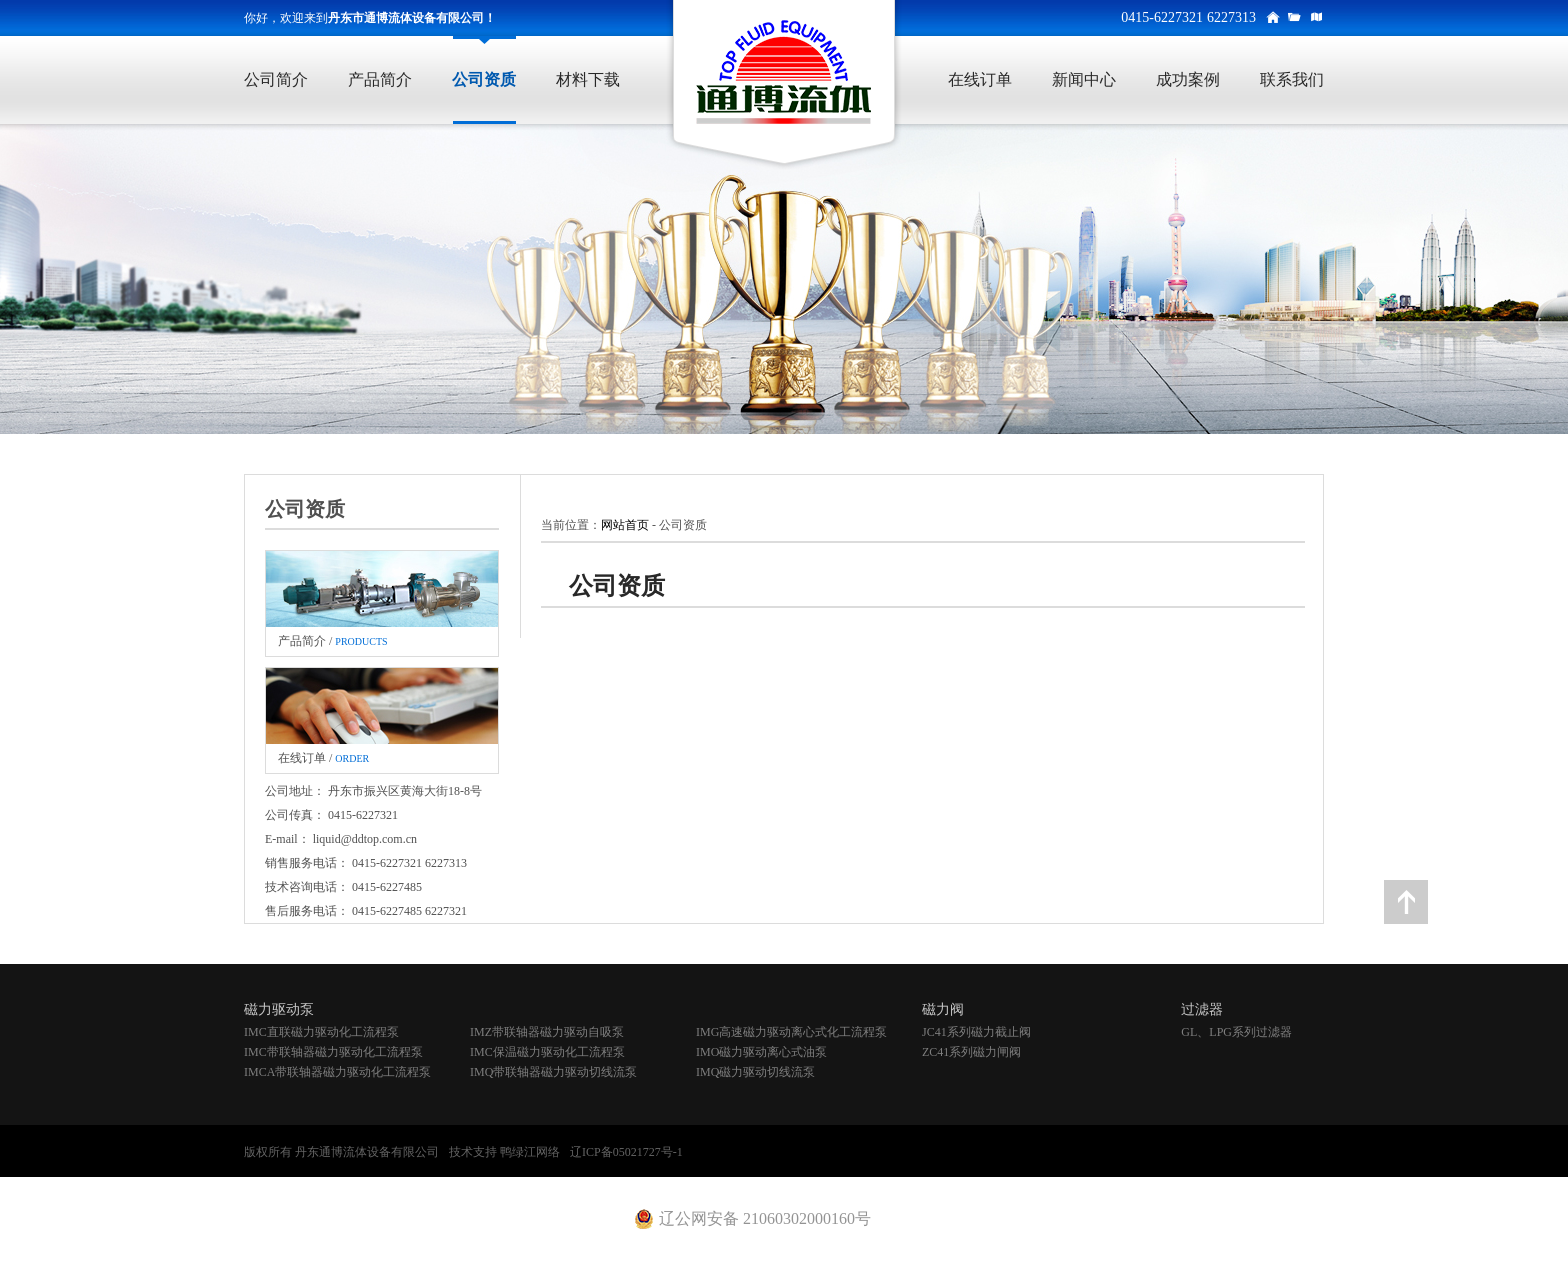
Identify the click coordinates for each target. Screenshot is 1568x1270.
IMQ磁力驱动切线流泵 (755, 1072)
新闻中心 (1084, 79)
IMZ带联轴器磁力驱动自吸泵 (547, 1032)
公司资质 (484, 79)
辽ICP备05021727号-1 (626, 1152)
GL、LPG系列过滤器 (1236, 1032)
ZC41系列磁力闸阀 (971, 1052)
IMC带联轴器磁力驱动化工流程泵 (333, 1052)
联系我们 (1292, 79)
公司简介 (276, 79)
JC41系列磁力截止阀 (976, 1032)
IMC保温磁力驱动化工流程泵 (547, 1052)
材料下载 (588, 79)
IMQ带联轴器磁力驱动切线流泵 (553, 1072)
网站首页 (625, 525)
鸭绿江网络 (530, 1152)
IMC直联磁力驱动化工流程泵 (321, 1032)
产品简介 (380, 79)
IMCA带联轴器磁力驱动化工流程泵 (337, 1072)
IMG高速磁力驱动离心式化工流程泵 (791, 1032)
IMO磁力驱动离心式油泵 (761, 1052)
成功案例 (1188, 79)
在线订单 (980, 79)
